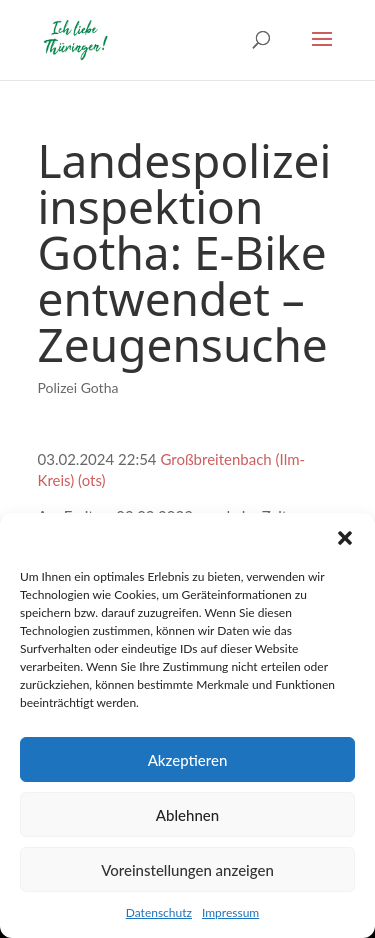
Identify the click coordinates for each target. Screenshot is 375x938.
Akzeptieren (188, 760)
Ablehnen (187, 815)
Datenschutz (159, 912)
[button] (345, 538)
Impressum (230, 912)
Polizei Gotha (78, 387)
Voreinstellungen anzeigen (187, 870)
